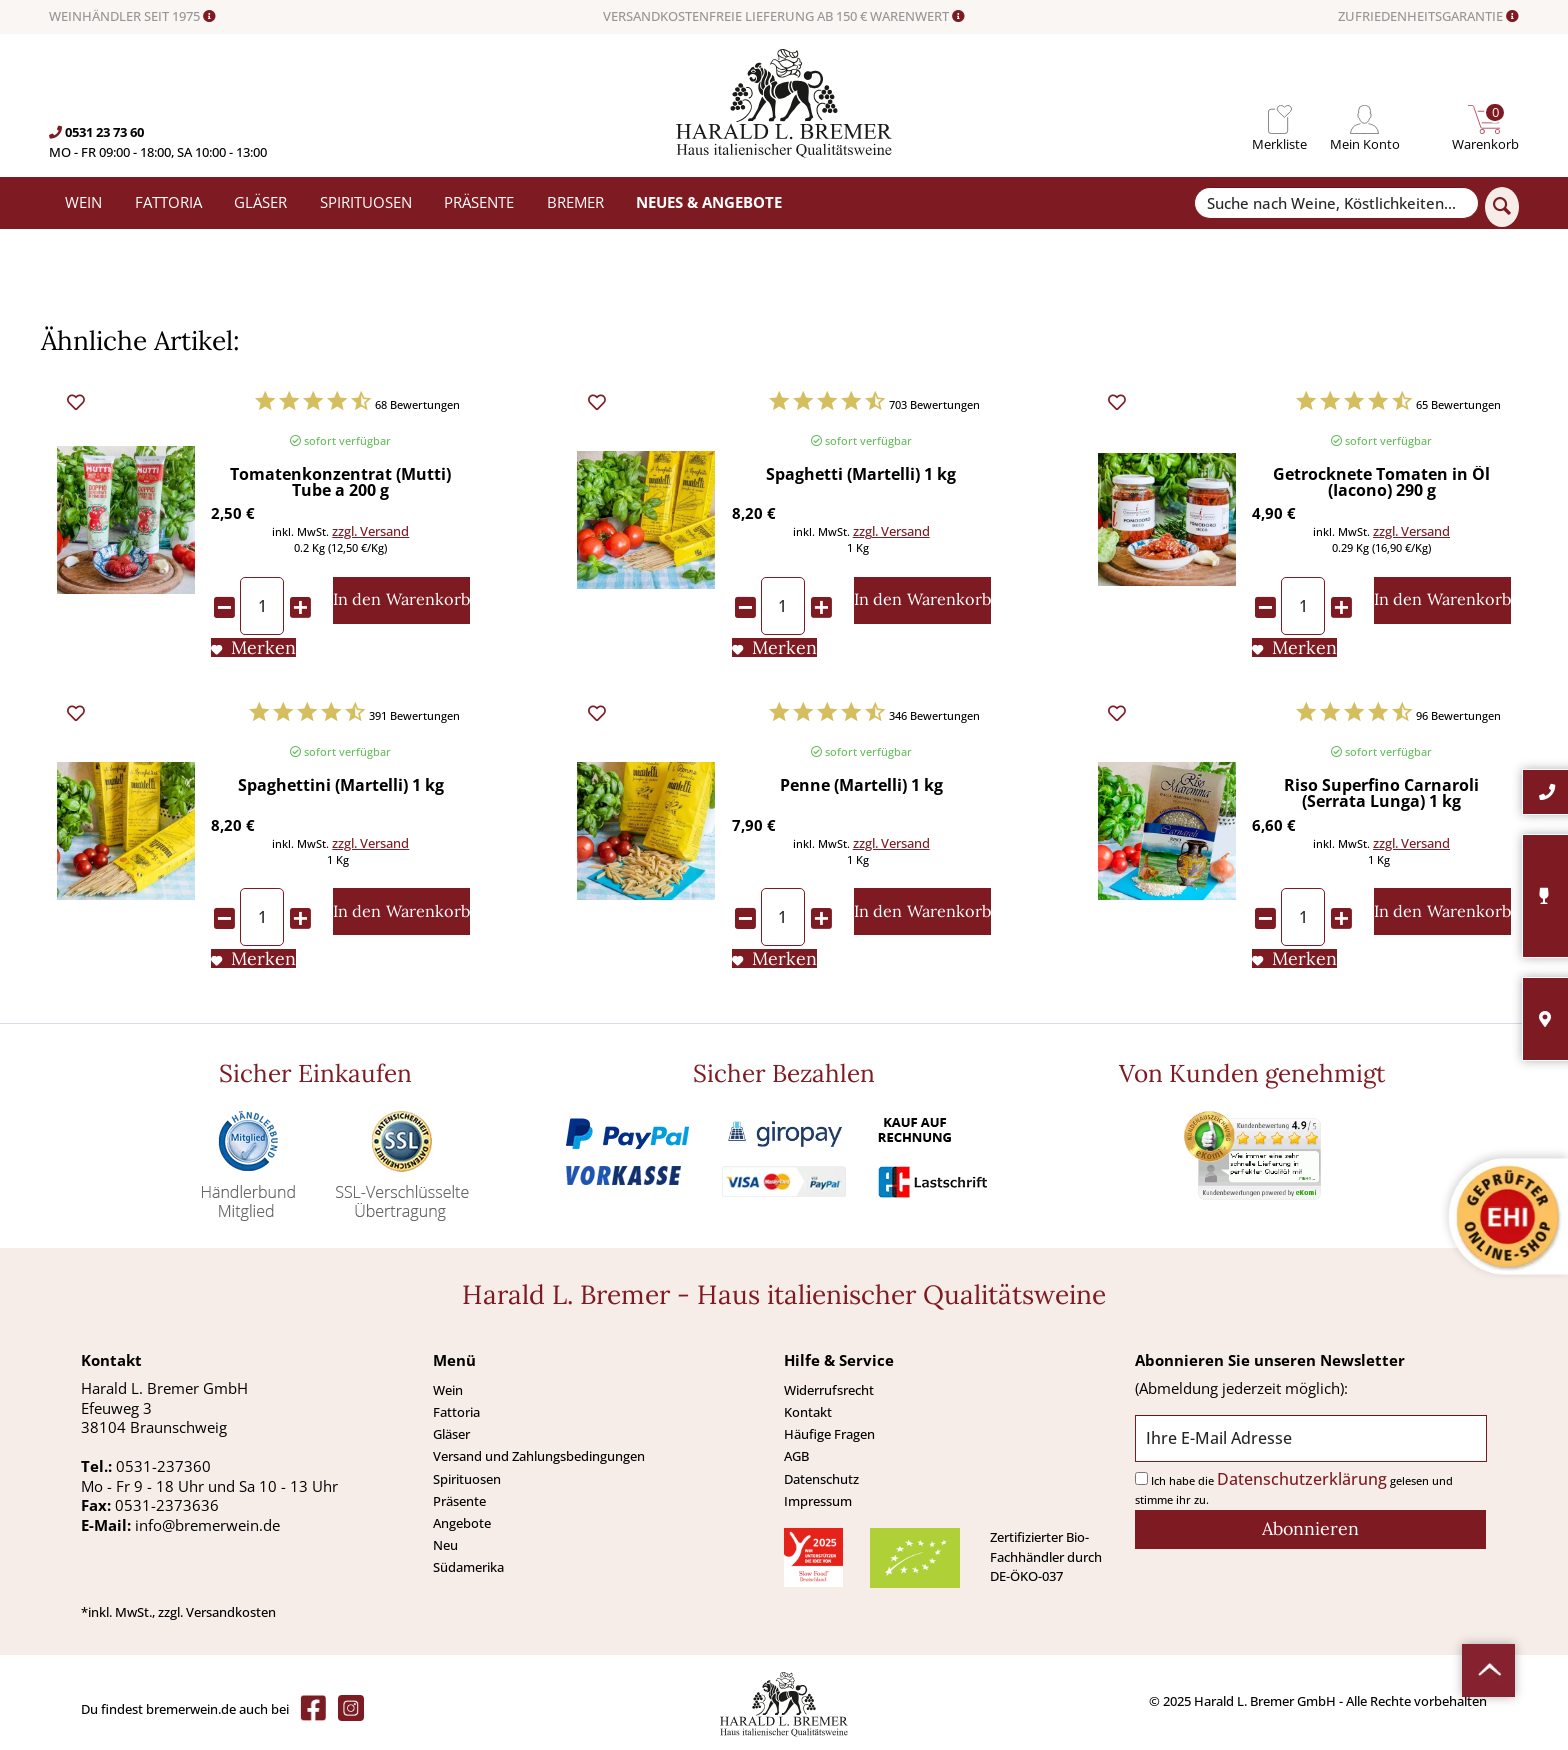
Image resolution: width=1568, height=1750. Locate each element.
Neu (445, 1545)
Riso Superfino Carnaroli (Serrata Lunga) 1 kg (1381, 794)
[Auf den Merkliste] (253, 648)
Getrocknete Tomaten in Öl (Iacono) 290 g (1381, 483)
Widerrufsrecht (829, 1390)
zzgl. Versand (370, 531)
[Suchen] (1502, 207)
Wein (448, 1390)
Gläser (451, 1434)
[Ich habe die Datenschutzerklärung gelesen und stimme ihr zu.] (1141, 1478)
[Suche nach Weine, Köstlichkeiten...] (1336, 203)
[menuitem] (1279, 119)
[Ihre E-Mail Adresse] (1310, 1438)
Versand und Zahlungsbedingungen (539, 1456)
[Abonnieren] (1310, 1529)
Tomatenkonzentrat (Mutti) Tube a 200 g (340, 483)
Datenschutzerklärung (1302, 1479)
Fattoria (456, 1412)
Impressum (818, 1501)
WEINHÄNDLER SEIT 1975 (132, 17)
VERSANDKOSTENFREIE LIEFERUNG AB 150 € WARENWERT (784, 17)
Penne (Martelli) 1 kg (861, 786)
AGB (796, 1456)
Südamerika (468, 1567)
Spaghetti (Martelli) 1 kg (861, 475)
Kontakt (808, 1412)
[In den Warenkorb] (401, 600)
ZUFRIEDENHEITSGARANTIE (1428, 17)
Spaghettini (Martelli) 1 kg (341, 786)
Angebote (462, 1523)
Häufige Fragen (829, 1434)
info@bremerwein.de (207, 1525)
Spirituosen (467, 1479)
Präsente (459, 1501)
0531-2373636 (167, 1505)
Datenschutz (821, 1479)
